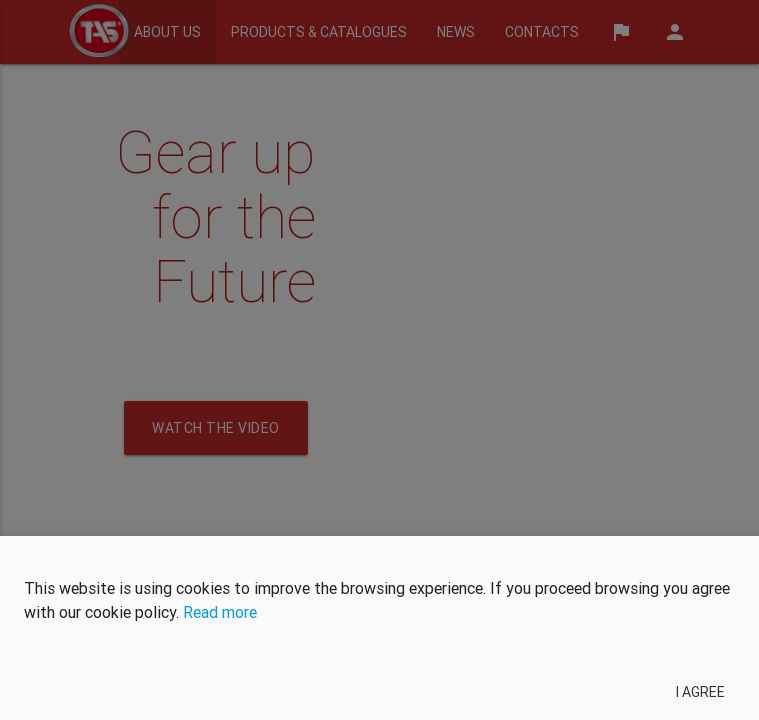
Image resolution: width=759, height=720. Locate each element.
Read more (220, 612)
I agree (700, 692)
